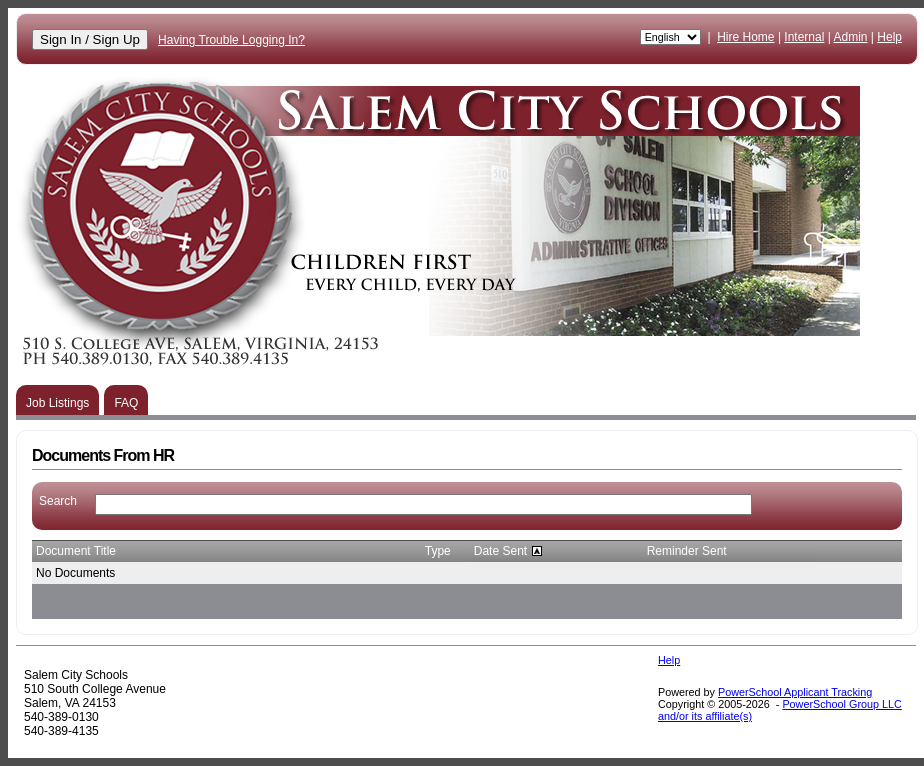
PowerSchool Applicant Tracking (795, 692)
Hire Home (745, 37)
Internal (804, 37)
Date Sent (500, 551)
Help (889, 37)
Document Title (76, 551)
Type (438, 551)
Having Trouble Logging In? (231, 40)
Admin (851, 37)
